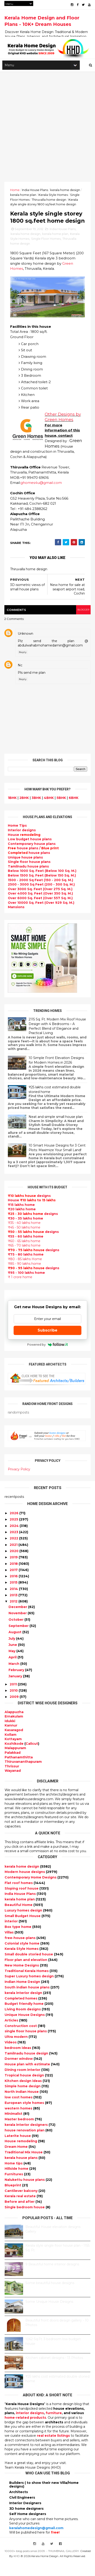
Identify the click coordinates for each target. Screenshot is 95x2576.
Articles (12, 2029)
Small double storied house (29, 1963)
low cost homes (19, 2106)
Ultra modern (17, 2046)
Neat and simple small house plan (56, 1126)
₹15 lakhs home (21, 1214)
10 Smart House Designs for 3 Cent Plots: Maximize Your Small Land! (57, 1156)
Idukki (10, 1730)
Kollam (10, 1743)
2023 (14, 1541)
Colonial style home (22, 1952)
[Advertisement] (47, 133)
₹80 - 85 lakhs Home (25, 1268)
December (18, 1616)
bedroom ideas (18, 2057)
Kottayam (13, 1748)
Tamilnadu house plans (28, 875)
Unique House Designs (25, 2024)
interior (12, 1930)
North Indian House (22, 2101)
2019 (14, 1566)
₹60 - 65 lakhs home (24, 1250)
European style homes (25, 2112)
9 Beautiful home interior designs (52, 2273)
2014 (14, 1598)
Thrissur (12, 1775)
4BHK (49, 807)
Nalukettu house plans (25, 2189)
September (19, 1635)
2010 (14, 1699)
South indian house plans (27, 1996)
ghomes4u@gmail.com (41, 491)
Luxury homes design (24, 1919)
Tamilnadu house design (27, 2062)
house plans (29, 862)
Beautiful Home (19, 1914)
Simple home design (23, 2095)
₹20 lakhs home (22, 1218)
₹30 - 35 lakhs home (25, 1227)
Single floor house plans (29, 871)
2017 (14, 1579)
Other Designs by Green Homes (63, 426)
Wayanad (13, 1780)
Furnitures (14, 2183)
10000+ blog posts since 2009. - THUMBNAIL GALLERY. (47, 2560)
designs (22, 839)
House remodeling (21, 2150)
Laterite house (18, 2144)
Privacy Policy (19, 1478)
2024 (14, 1535)
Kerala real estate (21, 2205)
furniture (54, 2422)
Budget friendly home (25, 2013)
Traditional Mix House (24, 2161)
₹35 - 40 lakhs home (24, 1232)
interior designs (30, 2422)
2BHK (24, 807)
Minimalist (14, 2123)
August (15, 1641)
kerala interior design (24, 2002)
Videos (11, 2051)
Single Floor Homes (46, 248)
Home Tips (17, 835)
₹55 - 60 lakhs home (26, 1245)
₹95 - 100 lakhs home (26, 1282)
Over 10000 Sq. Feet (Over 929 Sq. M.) (41, 912)
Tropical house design (25, 2084)
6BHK (74, 807)
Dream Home (17, 2156)
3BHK (36, 807)
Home (15, 191)
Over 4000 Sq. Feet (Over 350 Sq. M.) (40, 903)
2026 (14, 1522)
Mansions (16, 916)
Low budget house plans (30, 848)
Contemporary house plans (32, 853)
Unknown (25, 642)
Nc (20, 674)
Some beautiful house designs (49, 2292)
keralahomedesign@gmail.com (36, 2537)
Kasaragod (14, 1739)
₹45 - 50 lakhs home (24, 1236)
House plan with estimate (28, 2073)
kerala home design (65, 191)
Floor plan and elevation (26, 1969)
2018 (14, 1572)
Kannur (11, 1734)
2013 (14, 1604)
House (24, 844)
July (12, 1647)
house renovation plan (25, 2139)
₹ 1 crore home (20, 1286)
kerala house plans (22, 2167)
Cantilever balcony (22, 2199)
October (16, 1628)
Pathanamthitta (19, 1766)
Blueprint (13, 2194)
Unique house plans (25, 866)
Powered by (47, 1353)
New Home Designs (22, 1974)
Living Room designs (23, 2018)
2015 (14, 1591)
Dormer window (19, 2068)
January (15, 1685)
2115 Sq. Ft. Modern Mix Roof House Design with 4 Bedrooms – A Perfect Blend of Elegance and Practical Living (57, 1035)
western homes (19, 2117)
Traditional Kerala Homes (27, 1980)
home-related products (25, 2426)
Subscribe (47, 1339)
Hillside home (17, 2177)
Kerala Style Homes (53, 196)
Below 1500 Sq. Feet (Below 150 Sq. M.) (42, 884)
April (13, 1666)
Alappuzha (14, 1721)
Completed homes (21, 2007)
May (12, 1660)
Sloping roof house (22, 1897)
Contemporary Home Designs (31, 1886)
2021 (14, 1554)
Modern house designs (25, 1881)
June (13, 1654)
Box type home (18, 1936)
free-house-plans (20, 1947)
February (16, 1679)
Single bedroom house (25, 2216)
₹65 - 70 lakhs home (24, 1254)
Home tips (14, 2172)
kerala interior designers (27, 2134)
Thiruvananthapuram (23, 1771)
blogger (83, 618)
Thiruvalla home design (49, 201)
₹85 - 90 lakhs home (24, 1273)
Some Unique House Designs (49, 2311)
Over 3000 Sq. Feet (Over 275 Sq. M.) (40, 898)
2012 (14, 1610)
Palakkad (13, 1762)
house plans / (33, 857)
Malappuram (15, 1757)
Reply (23, 661)
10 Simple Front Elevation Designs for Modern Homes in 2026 (56, 1069)
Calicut (32, 1753)
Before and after (20, 2211)
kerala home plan (23, 196)
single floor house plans (26, 2040)
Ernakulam (14, 1725)
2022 (14, 1547)
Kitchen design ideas (24, 2090)
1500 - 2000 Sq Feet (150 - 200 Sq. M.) (40, 889)
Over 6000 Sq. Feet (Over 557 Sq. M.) (40, 907)
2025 (14, 1528)
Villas (10, 1941)
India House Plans (35, 191)
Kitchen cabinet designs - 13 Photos (54, 2367)
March (14, 1673)
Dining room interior (23, 2079)
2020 (14, 1560)
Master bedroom (20, 2128)
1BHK (12, 807)
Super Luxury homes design (30, 1985)
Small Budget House (23, 1925)
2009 (14, 1706)
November (18, 1622)
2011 (13, 1693)
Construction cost (21, 2035)
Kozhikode (14, 1753)
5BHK (61, 807)
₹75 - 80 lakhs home (26, 1263)
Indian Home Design (23, 1991)
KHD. (29, 2565)
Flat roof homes (19, 1892)
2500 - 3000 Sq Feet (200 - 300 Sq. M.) (41, 893)
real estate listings (53, 2444)
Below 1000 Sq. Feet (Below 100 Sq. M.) (42, 880)
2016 (14, 1585)
